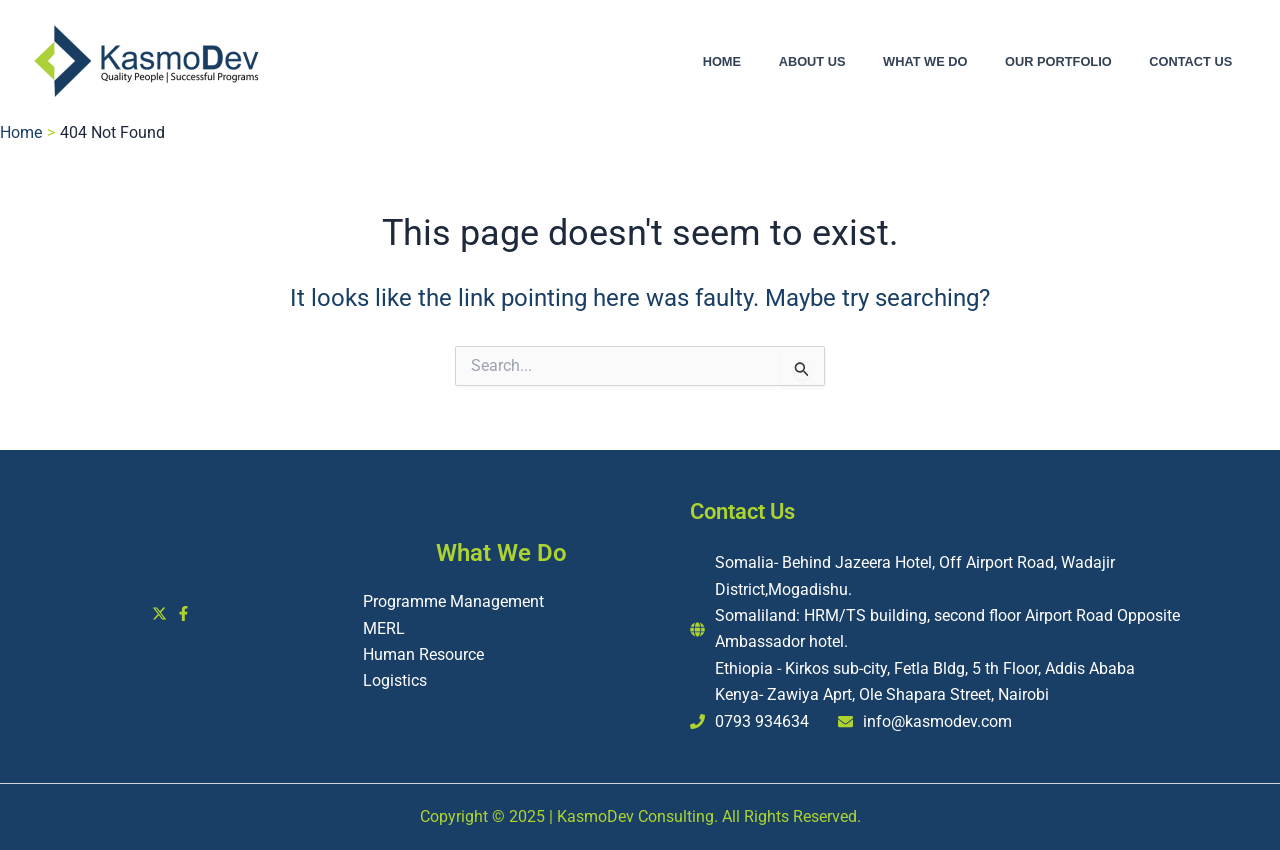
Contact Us (1196, 62)
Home (776, 62)
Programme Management (453, 601)
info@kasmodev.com (937, 721)
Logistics (395, 680)
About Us (854, 62)
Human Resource (423, 654)
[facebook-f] (186, 613)
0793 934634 (762, 721)
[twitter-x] (162, 613)
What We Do (955, 62)
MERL (384, 628)
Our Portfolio (1076, 62)
